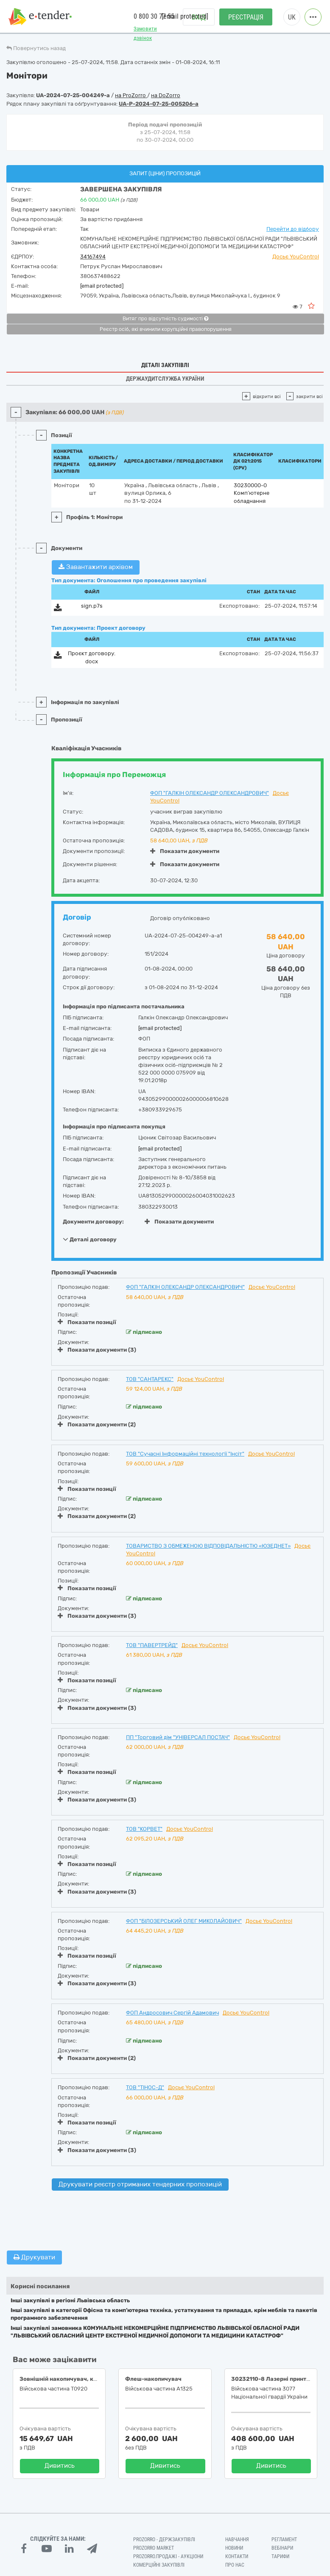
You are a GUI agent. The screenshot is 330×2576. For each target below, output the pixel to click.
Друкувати (34, 2257)
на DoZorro (165, 95)
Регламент (284, 2539)
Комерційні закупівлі (159, 2565)
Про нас (234, 2565)
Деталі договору (90, 1239)
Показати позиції (87, 1322)
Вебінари (282, 2548)
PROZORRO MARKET (153, 2548)
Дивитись (60, 2465)
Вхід (199, 17)
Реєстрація (245, 17)
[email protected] (101, 286)
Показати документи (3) (97, 1350)
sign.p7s (92, 606)
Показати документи (184, 851)
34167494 (93, 256)
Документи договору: (93, 1221)
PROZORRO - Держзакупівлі (164, 2539)
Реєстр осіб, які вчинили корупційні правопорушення (166, 329)
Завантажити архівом (96, 567)
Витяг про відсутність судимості (165, 319)
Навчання (237, 2539)
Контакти (236, 2556)
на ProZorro (131, 95)
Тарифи (280, 2556)
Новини (234, 2548)
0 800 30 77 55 (154, 16)
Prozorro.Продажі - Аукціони (168, 2556)
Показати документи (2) (97, 1424)
